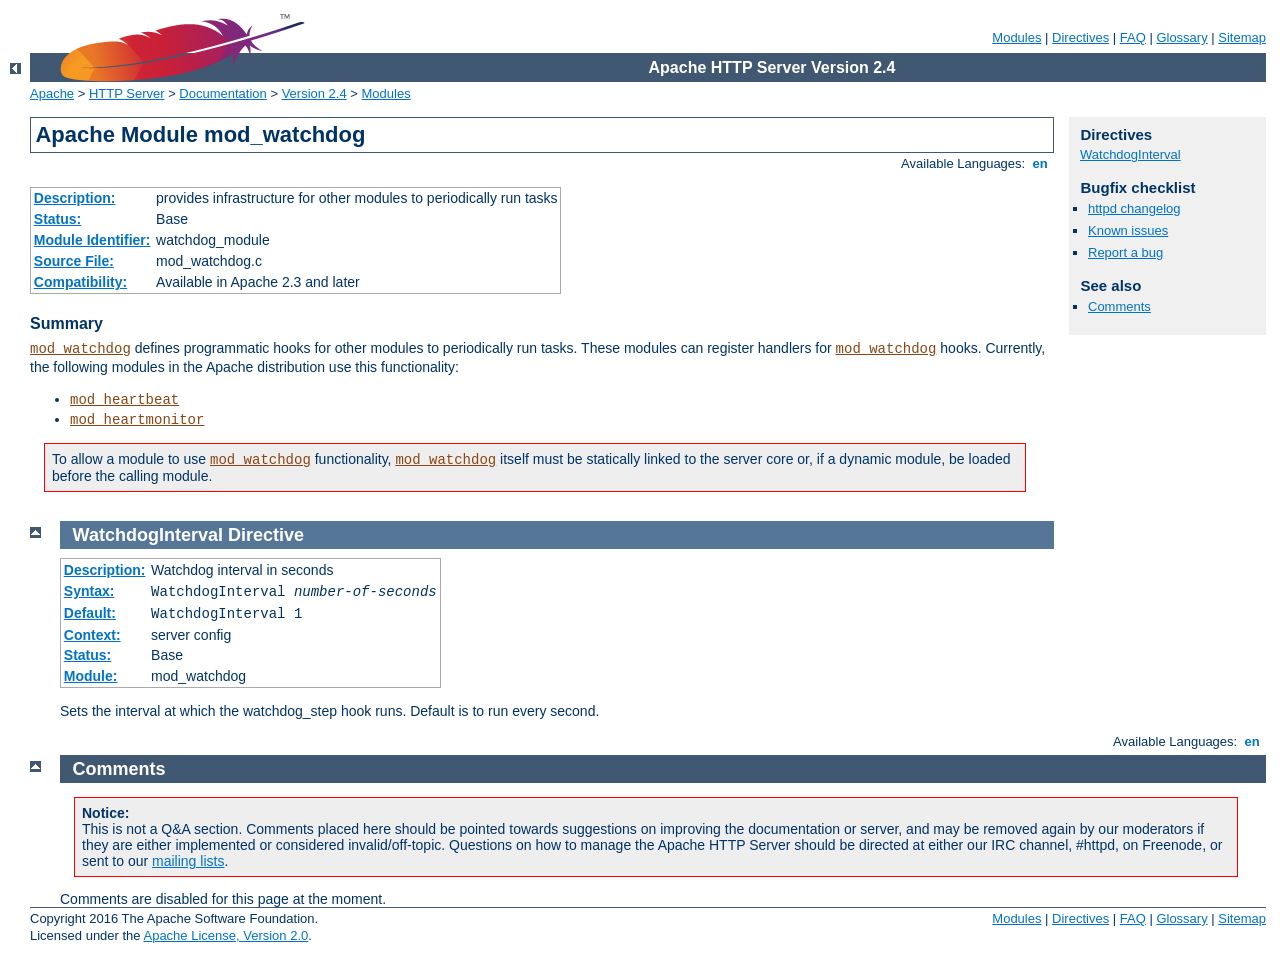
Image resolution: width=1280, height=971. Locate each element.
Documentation (222, 93)
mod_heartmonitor (137, 420)
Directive (266, 535)
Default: (90, 613)
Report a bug (1125, 252)
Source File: (74, 261)
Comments (1119, 306)
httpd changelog (1134, 208)
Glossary (1181, 37)
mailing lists (188, 861)
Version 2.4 (314, 93)
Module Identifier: (92, 240)
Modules (1016, 37)
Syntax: (89, 591)
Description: (75, 198)
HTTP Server (127, 93)
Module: (91, 676)
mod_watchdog (80, 349)
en (1040, 163)
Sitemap (1242, 37)
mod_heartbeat (124, 400)
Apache (52, 93)
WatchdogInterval (1130, 154)
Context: (92, 635)
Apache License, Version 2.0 (225, 935)
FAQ (1133, 37)
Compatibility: (80, 282)
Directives (1080, 37)
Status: (57, 219)
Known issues (1128, 230)
